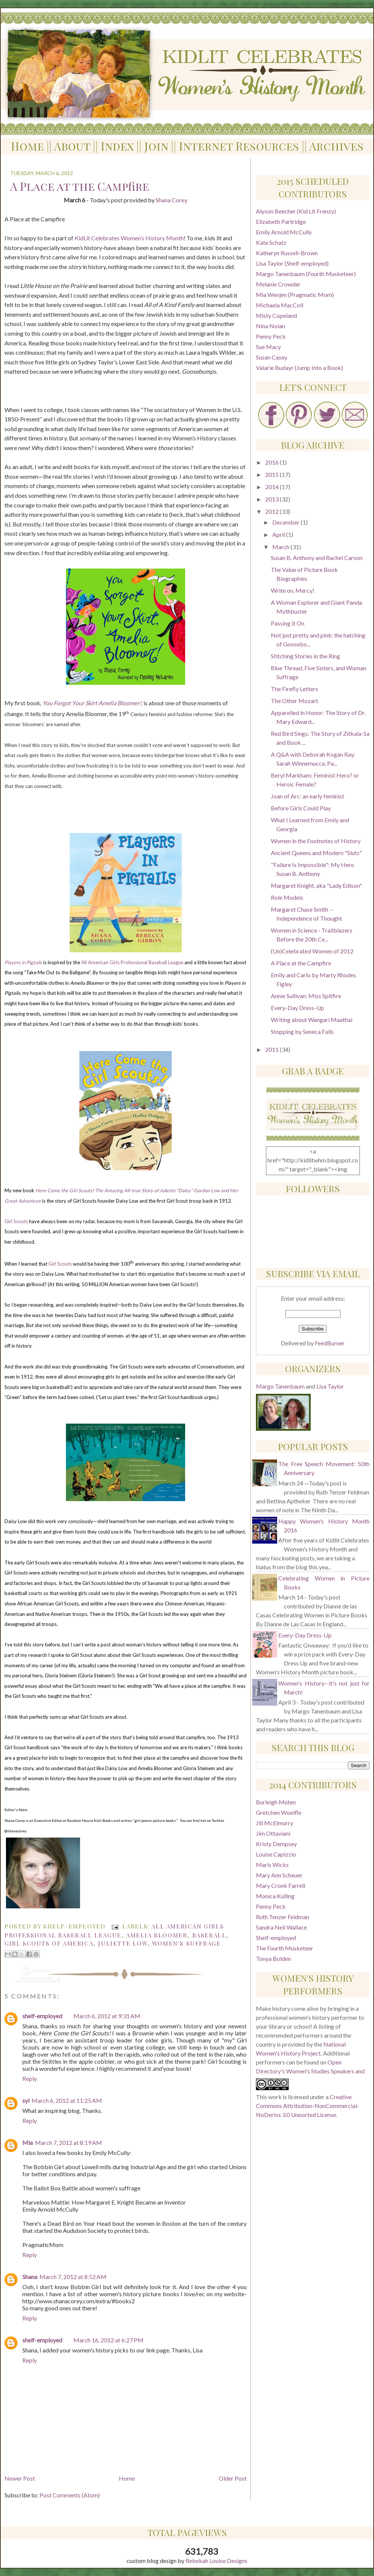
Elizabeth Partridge (281, 221)
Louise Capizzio (276, 1854)
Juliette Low (122, 1943)
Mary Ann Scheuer (279, 1875)
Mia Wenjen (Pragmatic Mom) (295, 294)
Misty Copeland (276, 315)
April (279, 534)
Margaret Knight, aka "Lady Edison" (316, 885)
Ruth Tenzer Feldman (282, 1916)
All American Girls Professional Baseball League (132, 962)
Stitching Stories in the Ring (305, 655)
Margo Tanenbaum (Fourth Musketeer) (306, 273)
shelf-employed (42, 2015)
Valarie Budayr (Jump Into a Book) (299, 367)
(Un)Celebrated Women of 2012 (312, 951)
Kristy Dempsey (276, 1843)
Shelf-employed (276, 1937)
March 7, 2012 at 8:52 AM (73, 2276)
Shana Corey (171, 199)
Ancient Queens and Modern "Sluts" (316, 852)
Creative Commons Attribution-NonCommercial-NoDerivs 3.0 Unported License (307, 2105)
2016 (272, 462)
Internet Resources (239, 146)
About (72, 146)
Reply (29, 2078)
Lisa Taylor (330, 1386)
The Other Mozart (294, 700)
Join (156, 146)
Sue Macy (268, 346)
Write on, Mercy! (292, 590)
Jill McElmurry (274, 1822)
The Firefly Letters (294, 688)
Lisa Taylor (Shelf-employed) (292, 263)
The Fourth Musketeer (284, 1948)
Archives (336, 146)
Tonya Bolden (273, 1958)
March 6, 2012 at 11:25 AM (67, 2100)
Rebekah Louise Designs (216, 2560)
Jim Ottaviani (273, 1833)
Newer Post (19, 2478)
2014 (272, 486)
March (281, 546)
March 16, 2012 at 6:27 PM (108, 2340)
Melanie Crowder (278, 284)
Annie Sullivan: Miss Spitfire (306, 995)
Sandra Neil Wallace (281, 1927)
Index (117, 146)
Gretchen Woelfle (278, 1812)
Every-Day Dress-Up (297, 1007)
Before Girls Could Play (301, 807)
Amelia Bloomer (156, 1935)
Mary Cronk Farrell (280, 1885)
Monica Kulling (275, 1895)
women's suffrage (186, 1943)
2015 (272, 474)
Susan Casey (271, 357)
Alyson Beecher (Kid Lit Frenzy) (296, 211)
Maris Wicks (272, 1864)
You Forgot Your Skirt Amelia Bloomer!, (92, 702)
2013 (272, 499)
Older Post (233, 2478)
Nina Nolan (270, 325)
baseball (209, 1935)
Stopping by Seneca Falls (302, 1031)
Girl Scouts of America (48, 1943)
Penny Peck (271, 336)
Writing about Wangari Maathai (311, 1019)
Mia (27, 2142)
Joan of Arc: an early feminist (307, 796)
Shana (29, 2276)
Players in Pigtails (23, 962)
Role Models (287, 897)
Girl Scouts (16, 1221)
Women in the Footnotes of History (316, 840)
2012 (272, 511)
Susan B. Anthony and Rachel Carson (316, 557)
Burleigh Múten (276, 1802)
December (286, 522)
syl (25, 2100)
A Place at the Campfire (301, 962)
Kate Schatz (271, 242)
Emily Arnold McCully (284, 231)
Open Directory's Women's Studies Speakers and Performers (310, 2070)
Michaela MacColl (279, 304)
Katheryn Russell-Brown (287, 252)
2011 (272, 1049)
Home (27, 146)
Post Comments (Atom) (69, 2495)
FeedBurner (330, 1342)
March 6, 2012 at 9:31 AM (106, 2015)
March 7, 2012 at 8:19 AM (68, 2142)
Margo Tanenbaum (281, 1386)
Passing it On (287, 623)
